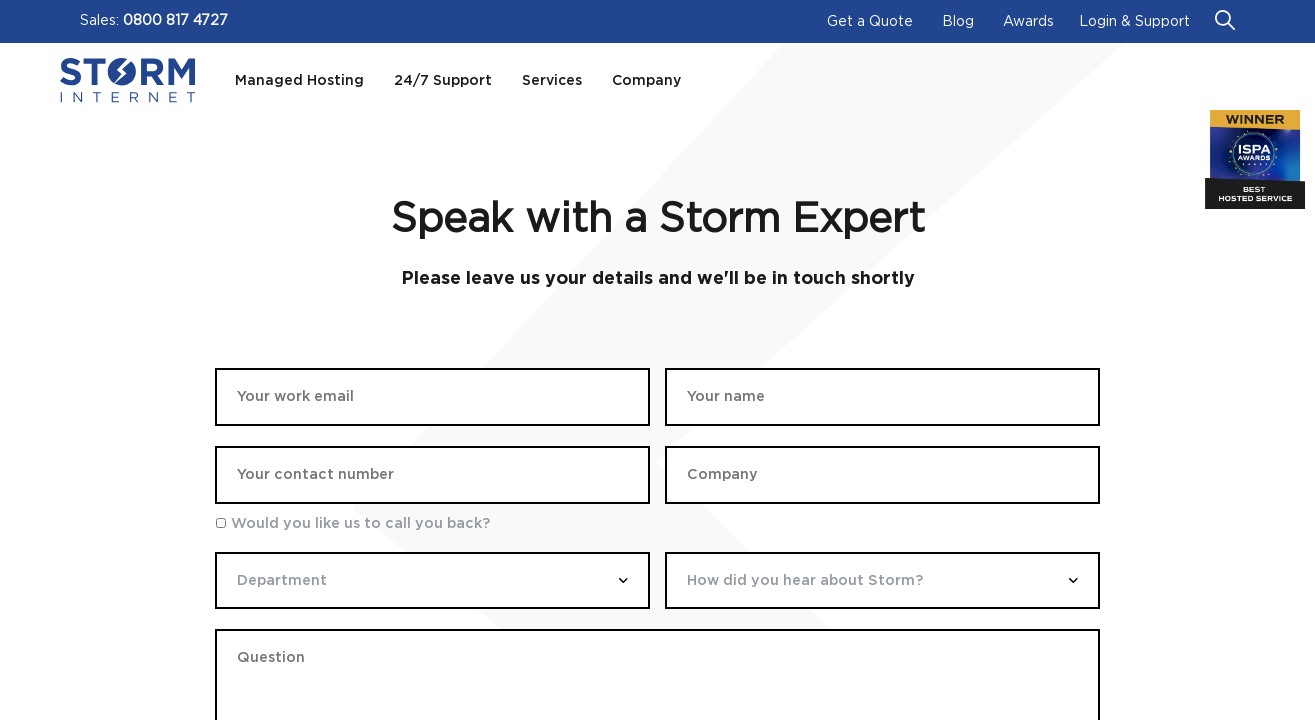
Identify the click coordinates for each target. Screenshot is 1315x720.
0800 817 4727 (175, 21)
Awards (1028, 22)
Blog (958, 22)
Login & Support (1134, 22)
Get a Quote (870, 22)
